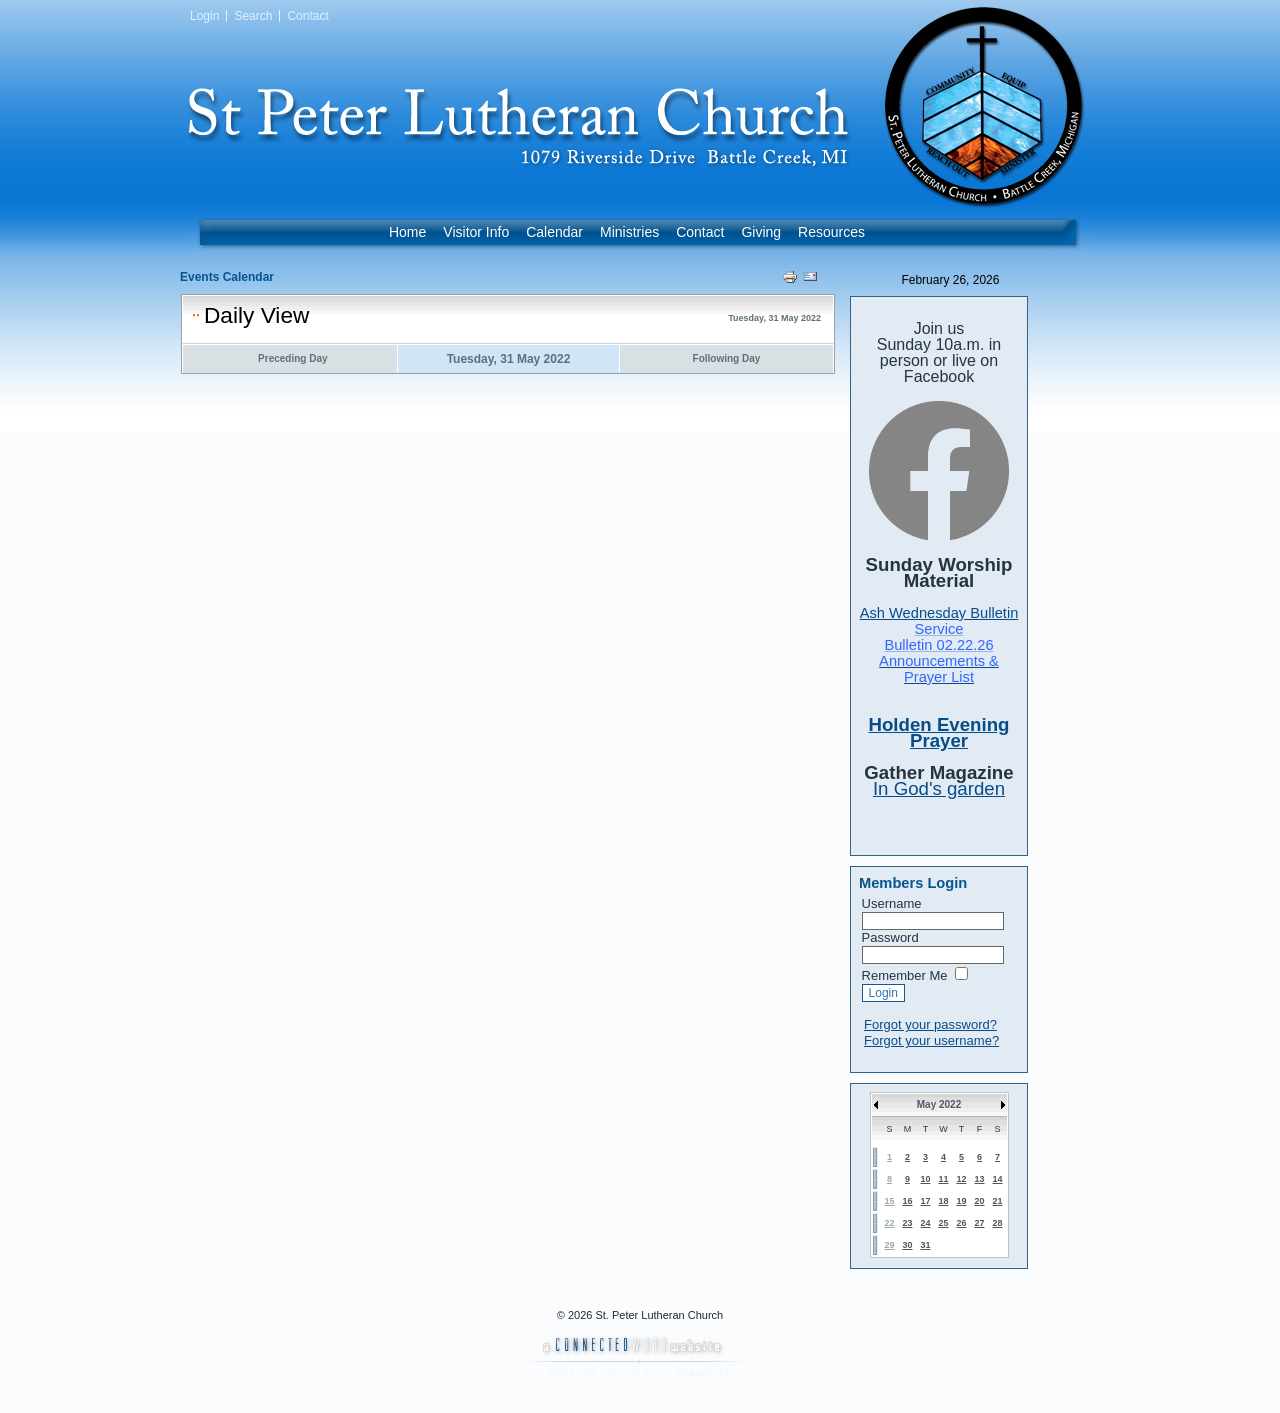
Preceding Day (292, 358)
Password (890, 937)
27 (979, 1223)
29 (889, 1245)
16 (907, 1201)
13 (979, 1179)
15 (889, 1201)
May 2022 (939, 1104)
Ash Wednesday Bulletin (939, 613)
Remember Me (905, 975)
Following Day (727, 358)
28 (997, 1223)
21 (997, 1201)
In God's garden (939, 788)
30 (907, 1245)
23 (907, 1223)
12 (961, 1179)
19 (961, 1201)
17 (925, 1201)
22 (889, 1223)
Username (892, 903)
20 (979, 1201)
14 (997, 1179)
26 (961, 1223)
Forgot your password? (930, 1024)
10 (925, 1179)
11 (943, 1179)
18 (943, 1201)
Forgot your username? (931, 1040)
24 (925, 1223)
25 (943, 1223)
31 (925, 1245)
